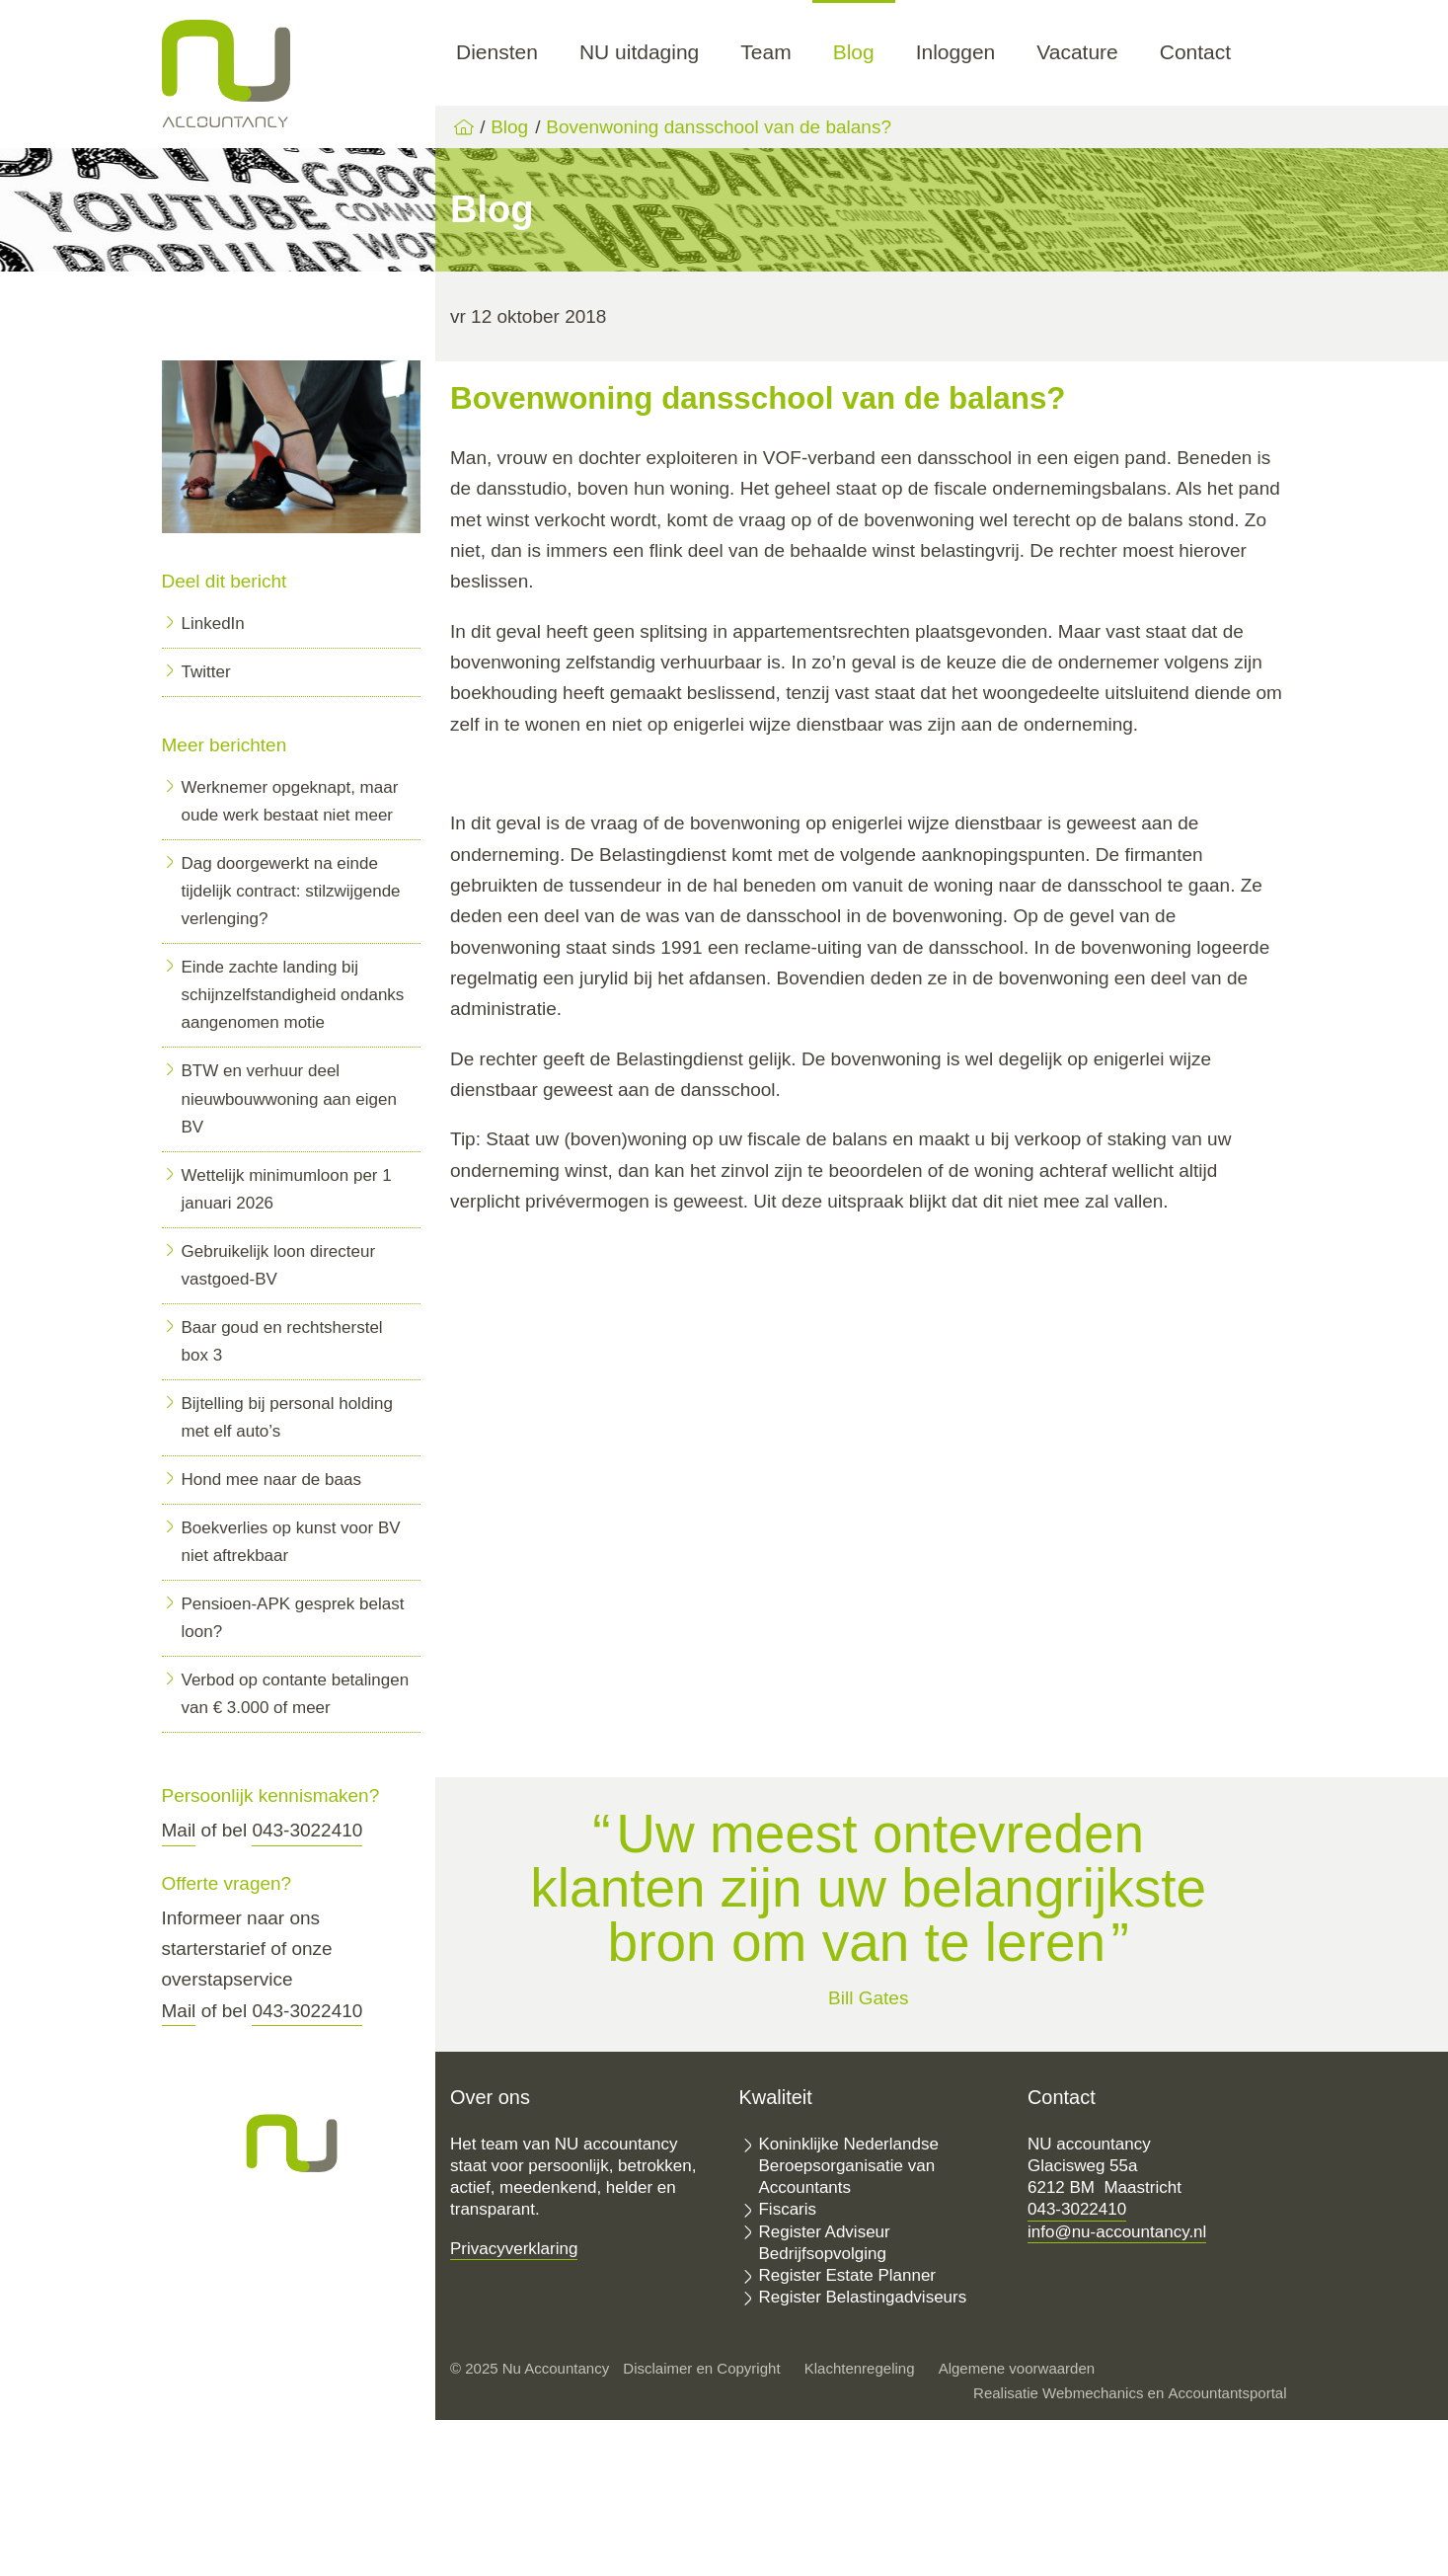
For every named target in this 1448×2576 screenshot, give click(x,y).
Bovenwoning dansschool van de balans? (718, 127)
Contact (1195, 51)
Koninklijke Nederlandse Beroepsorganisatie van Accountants (848, 2166)
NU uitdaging (639, 51)
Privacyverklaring (513, 2248)
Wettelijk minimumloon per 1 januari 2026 (287, 1189)
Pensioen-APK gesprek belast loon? (293, 1618)
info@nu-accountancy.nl (1117, 2232)
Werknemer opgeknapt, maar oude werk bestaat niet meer (290, 801)
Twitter (206, 672)
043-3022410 (307, 1830)
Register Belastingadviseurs (862, 2297)
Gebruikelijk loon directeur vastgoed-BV (279, 1265)
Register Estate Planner (847, 2275)
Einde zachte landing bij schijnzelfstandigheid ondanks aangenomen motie (293, 995)
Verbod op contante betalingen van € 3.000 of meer (296, 1694)
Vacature (1077, 51)
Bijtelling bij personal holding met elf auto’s (288, 1417)
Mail (179, 1830)
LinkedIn (213, 623)
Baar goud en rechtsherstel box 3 (282, 1341)
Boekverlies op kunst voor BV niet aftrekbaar (291, 1542)
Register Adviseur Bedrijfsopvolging (823, 2243)
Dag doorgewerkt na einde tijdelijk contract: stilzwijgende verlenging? (291, 891)
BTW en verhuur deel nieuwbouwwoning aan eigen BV (289, 1098)
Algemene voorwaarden (1017, 2368)
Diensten (497, 51)
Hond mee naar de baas (271, 1479)
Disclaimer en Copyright (701, 2368)
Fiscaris (787, 2209)
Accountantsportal (1227, 2392)
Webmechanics (1092, 2392)
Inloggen (956, 51)
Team (765, 51)
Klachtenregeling (859, 2368)
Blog (854, 51)
